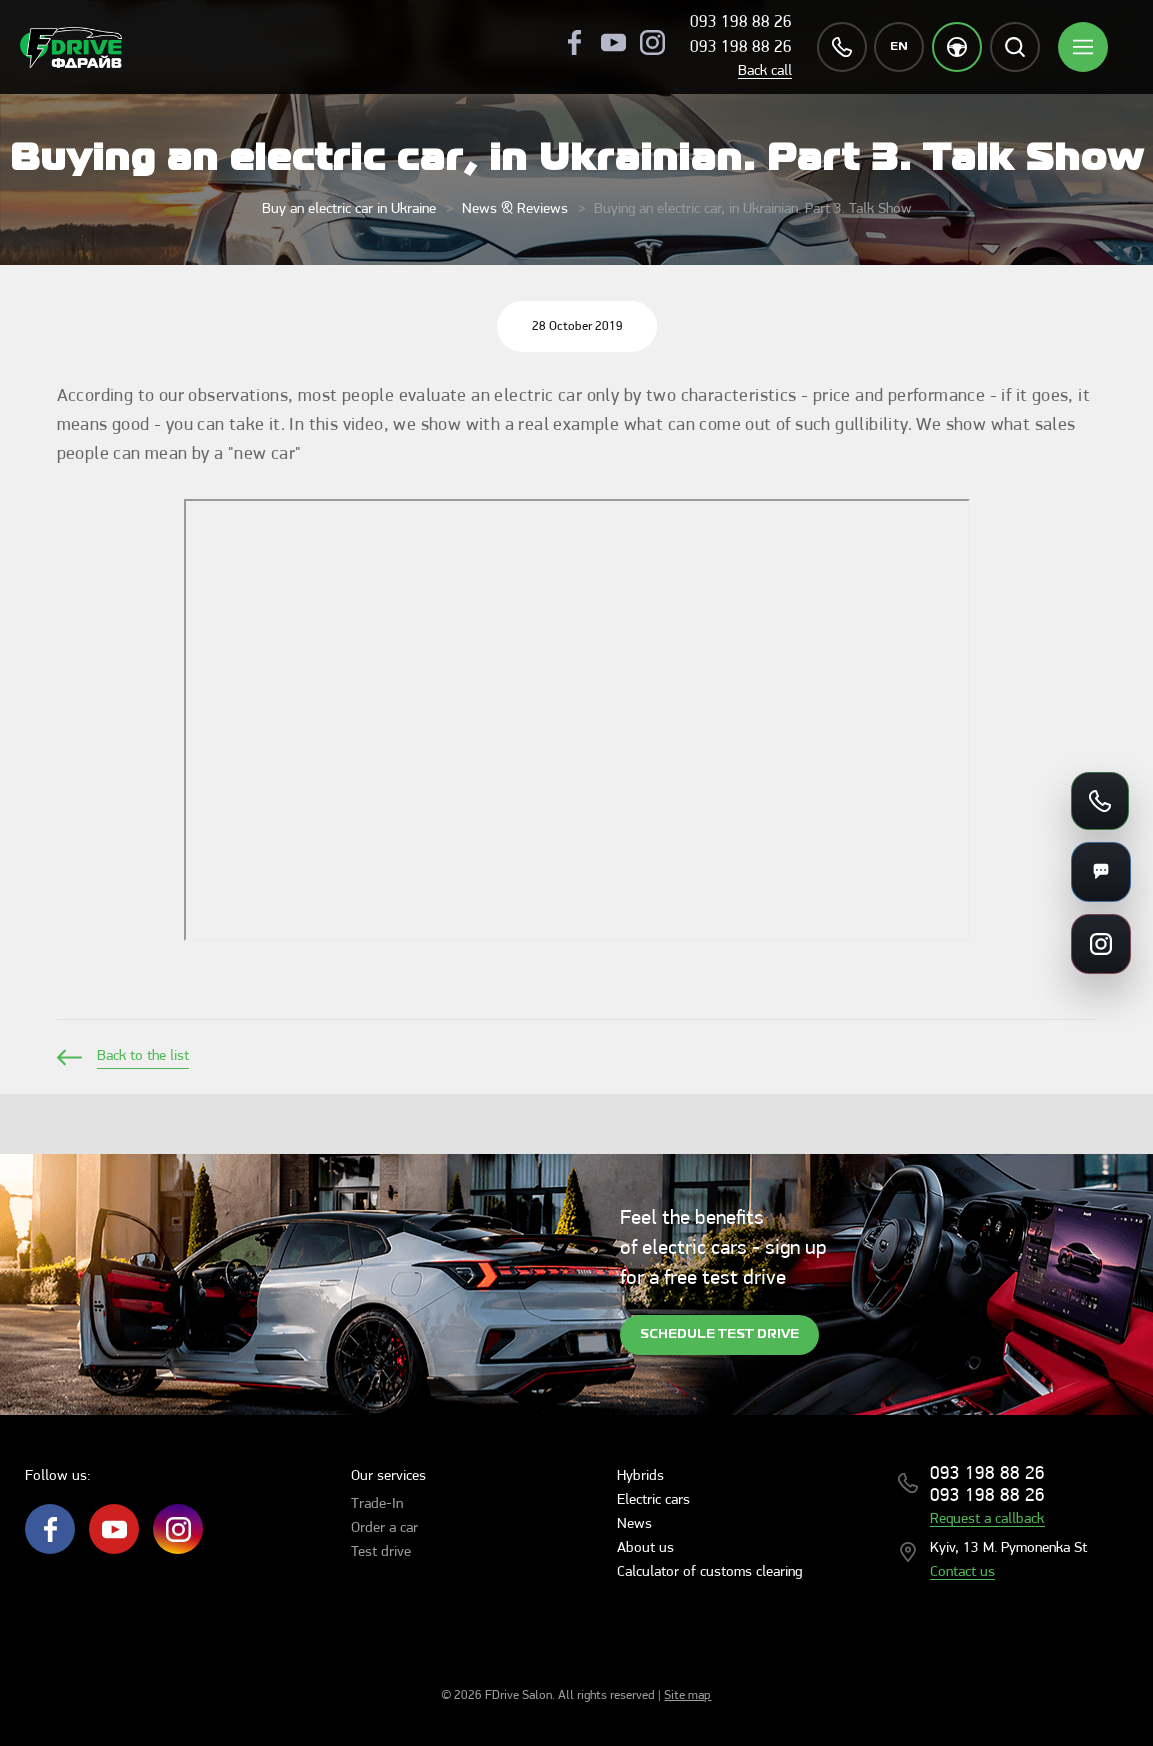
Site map (687, 1695)
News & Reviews (515, 209)
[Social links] (1101, 944)
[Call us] (1100, 801)
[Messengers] (1101, 872)
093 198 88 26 (741, 22)
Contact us (962, 1572)
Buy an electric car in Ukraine (349, 209)
